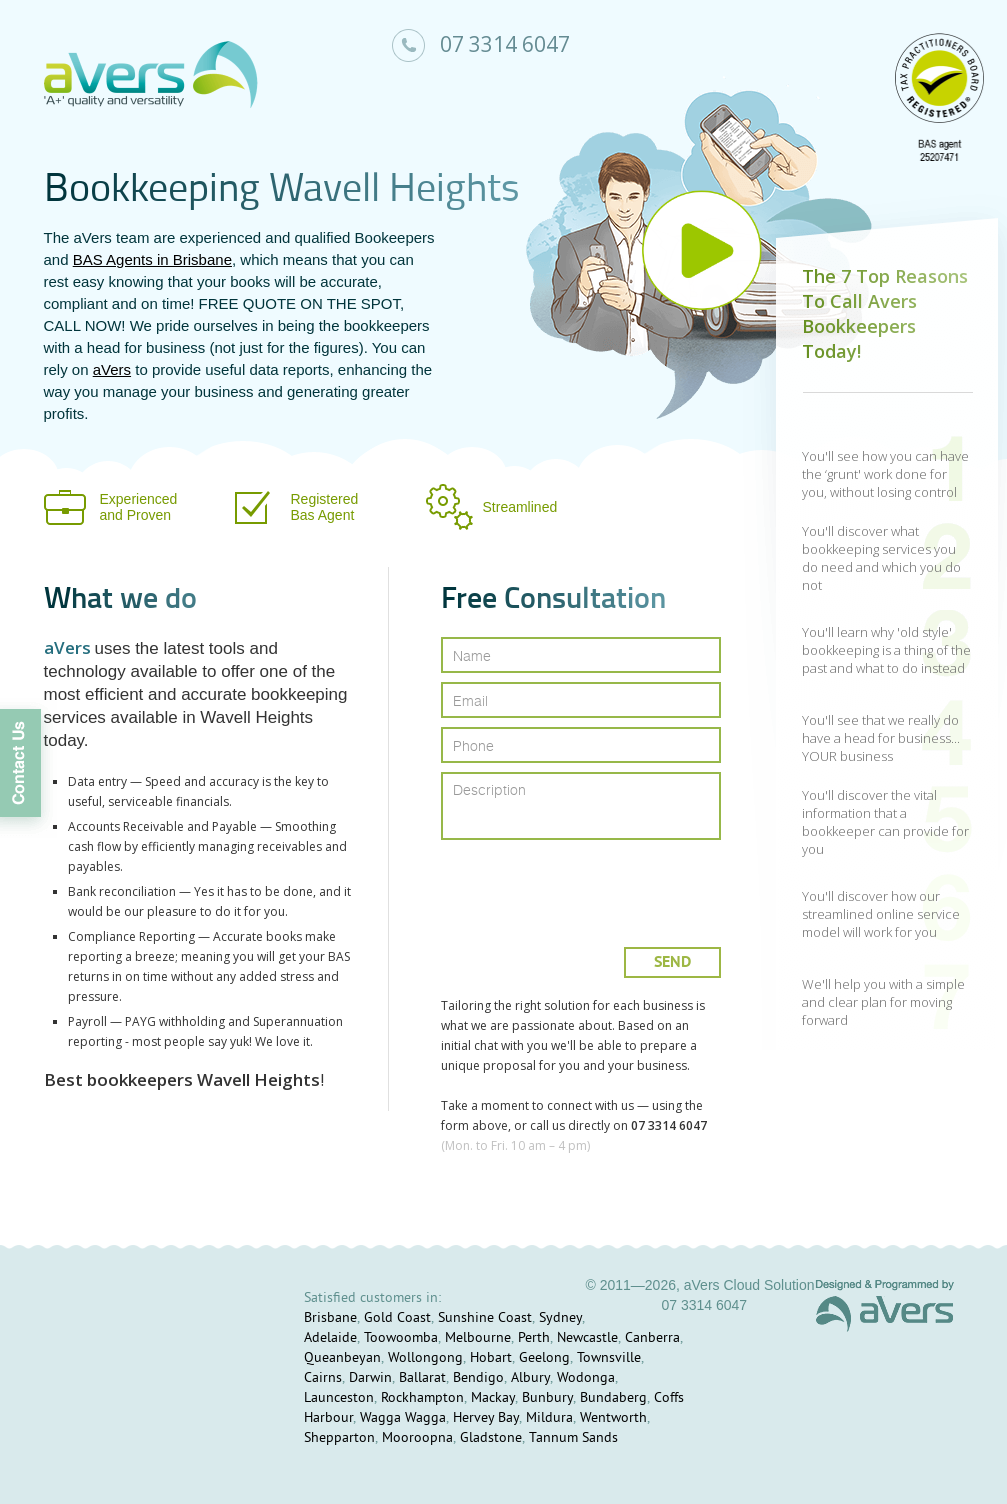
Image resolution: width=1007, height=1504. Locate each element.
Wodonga (586, 1378)
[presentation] (582, 885)
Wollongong (425, 1358)
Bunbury (547, 1398)
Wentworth (613, 1418)
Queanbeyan (342, 1358)
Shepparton (339, 1438)
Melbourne (478, 1338)
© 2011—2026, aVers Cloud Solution (699, 1285)
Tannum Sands (573, 1438)
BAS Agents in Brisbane (152, 259)
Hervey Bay (486, 1418)
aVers (112, 369)
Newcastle (587, 1338)
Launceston (339, 1398)
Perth (534, 1338)
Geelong (544, 1358)
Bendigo (478, 1378)
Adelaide (330, 1338)
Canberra (652, 1338)
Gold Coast (397, 1318)
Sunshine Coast (485, 1318)
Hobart (491, 1358)
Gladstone (491, 1438)
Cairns (323, 1378)
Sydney (560, 1318)
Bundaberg (613, 1398)
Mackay (493, 1398)
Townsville (609, 1358)
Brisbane (330, 1318)
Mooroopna (417, 1438)
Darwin (370, 1378)
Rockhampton (422, 1398)
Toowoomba (401, 1338)
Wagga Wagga (403, 1418)
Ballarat (422, 1378)
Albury (530, 1378)
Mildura (549, 1418)
